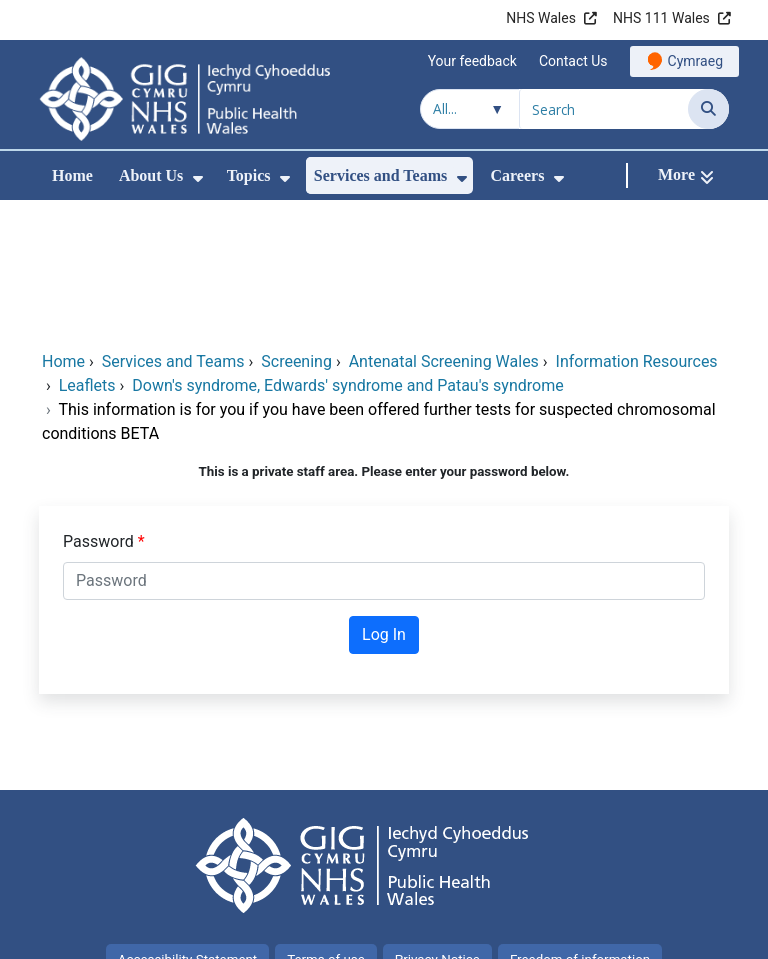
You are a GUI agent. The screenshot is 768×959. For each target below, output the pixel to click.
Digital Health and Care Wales (624, 933)
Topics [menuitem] (249, 175)
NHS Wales (541, 18)
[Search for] (604, 109)
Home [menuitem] (72, 175)
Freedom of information (580, 825)
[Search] (708, 109)
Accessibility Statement (187, 825)
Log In (384, 500)
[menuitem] (198, 178)
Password (100, 407)
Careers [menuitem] (518, 175)
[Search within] (470, 109)
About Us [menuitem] (151, 175)
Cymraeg (695, 61)
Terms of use (326, 825)
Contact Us (573, 61)
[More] (686, 175)
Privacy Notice (437, 825)
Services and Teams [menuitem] (380, 175)
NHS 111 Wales (661, 18)
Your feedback (472, 61)
